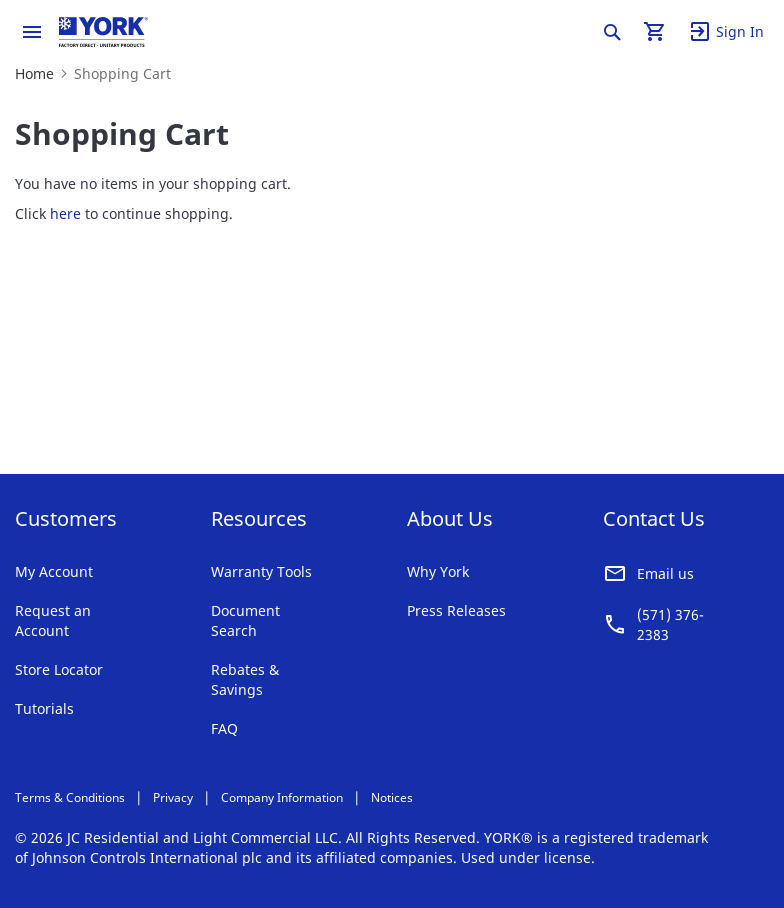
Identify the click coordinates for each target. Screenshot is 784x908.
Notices (392, 797)
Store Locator (59, 669)
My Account (54, 571)
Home (34, 73)
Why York (438, 571)
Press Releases (456, 610)
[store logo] (103, 32)
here (65, 213)
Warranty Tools (261, 571)
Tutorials (44, 708)
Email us (665, 573)
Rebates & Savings (245, 679)
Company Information (282, 797)
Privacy (173, 797)
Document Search (245, 620)
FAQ (224, 728)
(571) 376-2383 (670, 624)
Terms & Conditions (70, 797)
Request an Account (53, 620)
